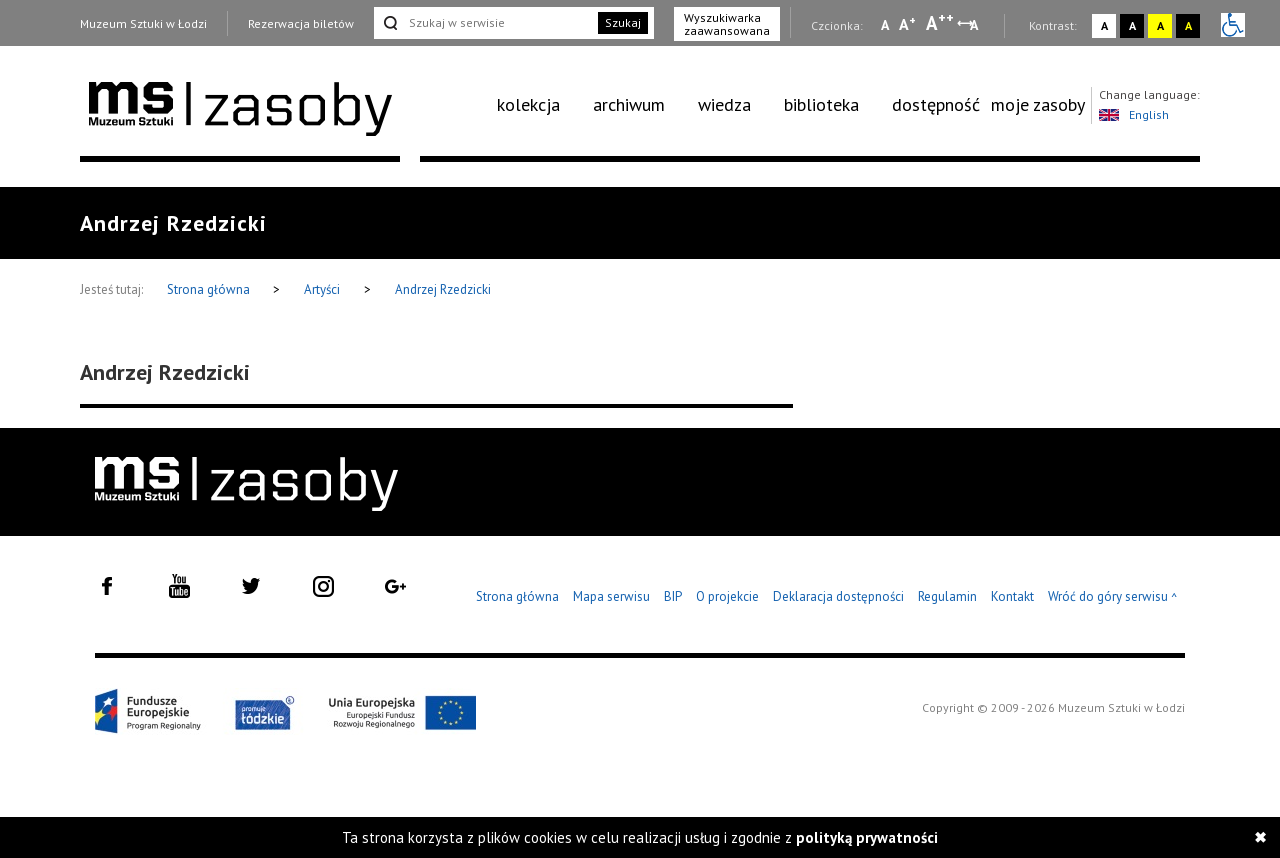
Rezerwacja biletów (301, 23)
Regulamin (947, 596)
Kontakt (1012, 596)
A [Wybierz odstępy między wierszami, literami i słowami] (975, 25)
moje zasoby (1038, 104)
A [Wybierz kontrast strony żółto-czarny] (1160, 25)
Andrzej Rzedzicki (443, 289)
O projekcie (727, 596)
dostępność (936, 104)
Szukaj (623, 22)
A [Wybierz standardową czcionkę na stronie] (907, 24)
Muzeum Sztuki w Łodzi (143, 23)
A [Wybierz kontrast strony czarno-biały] (1132, 25)
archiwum (629, 104)
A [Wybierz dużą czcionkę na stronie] (940, 23)
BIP (673, 596)
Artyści (322, 289)
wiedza (724, 104)
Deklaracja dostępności (838, 596)
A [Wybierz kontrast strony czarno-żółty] (1188, 25)
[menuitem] (539, 105)
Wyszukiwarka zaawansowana (727, 24)
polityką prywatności (867, 837)
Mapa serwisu (611, 596)
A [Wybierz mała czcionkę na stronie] (885, 25)
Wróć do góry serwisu (1113, 597)
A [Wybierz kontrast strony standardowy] (1104, 25)
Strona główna (210, 289)
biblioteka (821, 104)
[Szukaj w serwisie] (484, 23)
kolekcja (528, 104)
